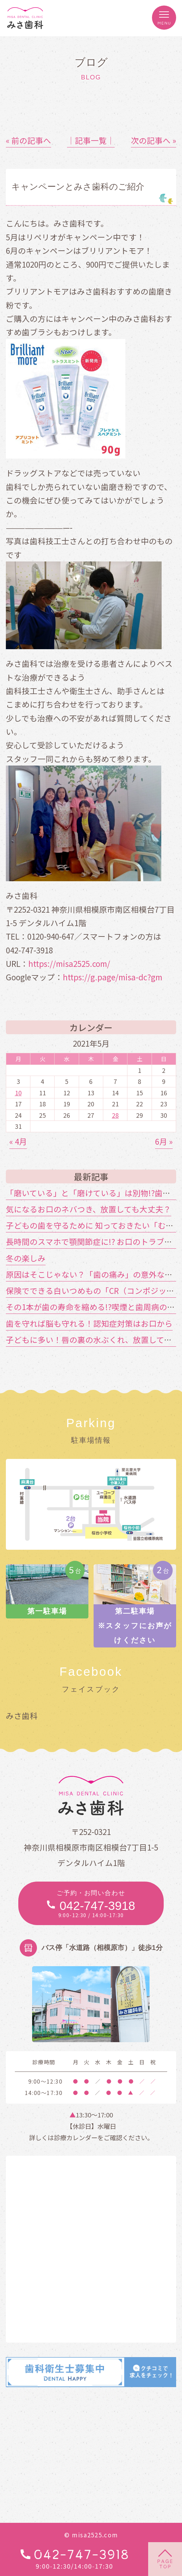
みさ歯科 (22, 1715)
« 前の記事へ (28, 140)
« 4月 (18, 1141)
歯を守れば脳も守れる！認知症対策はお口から (89, 1323)
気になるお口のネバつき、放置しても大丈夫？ (88, 1208)
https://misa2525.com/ (69, 963)
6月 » (164, 1141)
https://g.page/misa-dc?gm (112, 976)
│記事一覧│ (91, 140)
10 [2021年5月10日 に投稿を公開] (18, 1092)
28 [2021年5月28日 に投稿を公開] (115, 1115)
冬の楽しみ (26, 1257)
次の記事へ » (153, 140)
